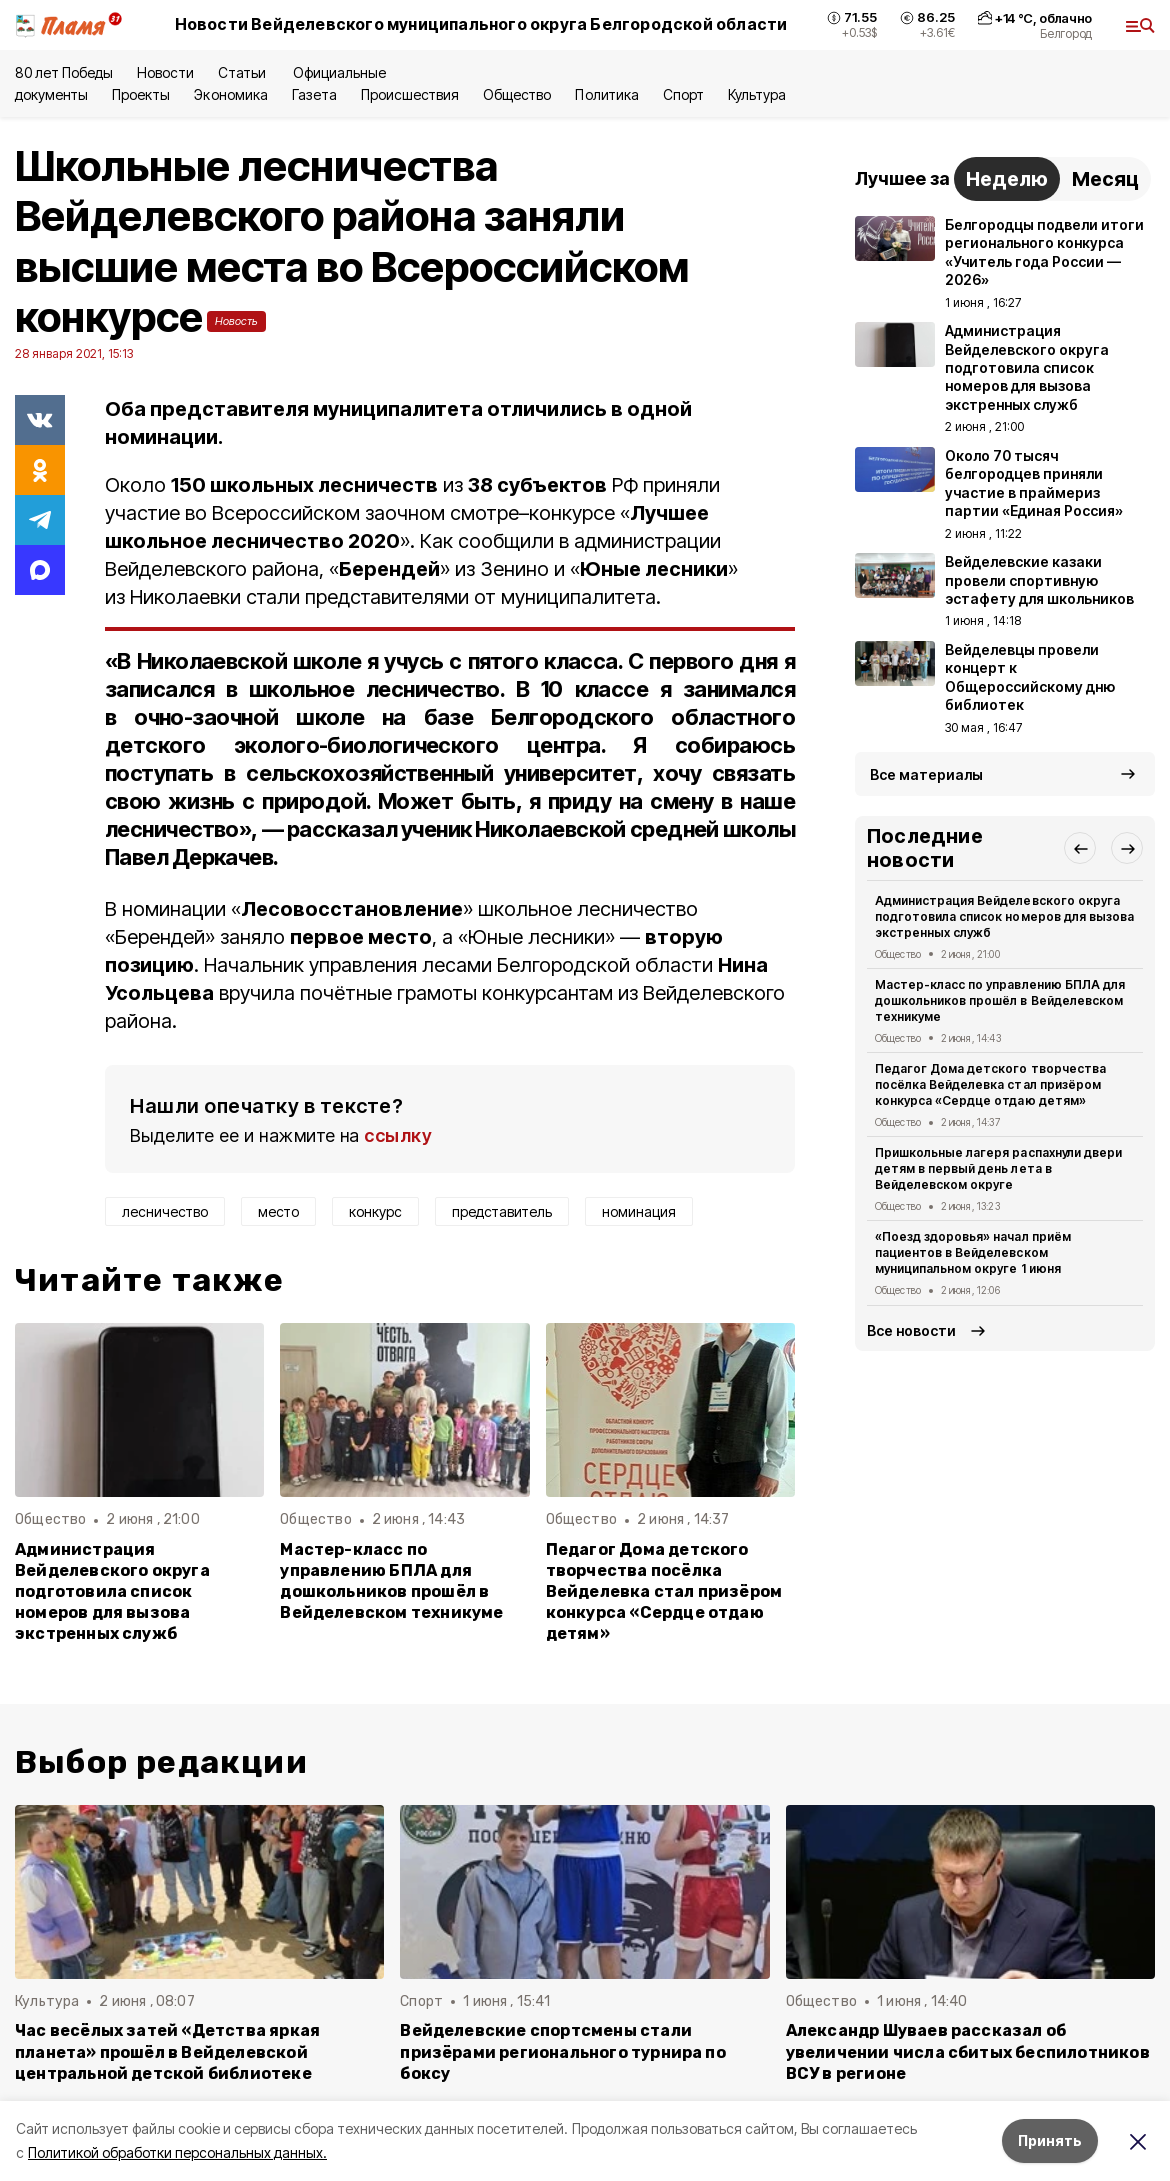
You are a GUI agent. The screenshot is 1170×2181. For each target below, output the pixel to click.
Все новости (911, 1330)
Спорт (683, 94)
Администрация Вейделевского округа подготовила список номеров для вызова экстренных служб (112, 1591)
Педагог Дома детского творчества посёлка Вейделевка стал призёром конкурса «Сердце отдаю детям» (664, 1591)
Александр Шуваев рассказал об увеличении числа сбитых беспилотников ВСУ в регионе (968, 2051)
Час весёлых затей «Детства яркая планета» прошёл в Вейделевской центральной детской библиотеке (167, 2051)
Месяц (1105, 179)
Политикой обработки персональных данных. (177, 2152)
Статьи (243, 72)
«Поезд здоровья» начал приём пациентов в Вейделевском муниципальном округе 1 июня (973, 1252)
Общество (517, 94)
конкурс (375, 1211)
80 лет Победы (64, 72)
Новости (165, 72)
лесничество (165, 1211)
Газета (314, 94)
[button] (1080, 848)
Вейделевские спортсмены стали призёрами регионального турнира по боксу (563, 2051)
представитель (502, 1211)
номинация (639, 1211)
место (278, 1211)
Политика (606, 94)
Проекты (141, 94)
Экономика (230, 94)
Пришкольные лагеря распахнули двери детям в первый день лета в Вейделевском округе (998, 1168)
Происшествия (410, 94)
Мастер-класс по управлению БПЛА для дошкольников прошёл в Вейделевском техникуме (391, 1581)
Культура (757, 94)
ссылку (398, 1135)
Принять (1050, 2140)
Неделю (1007, 179)
